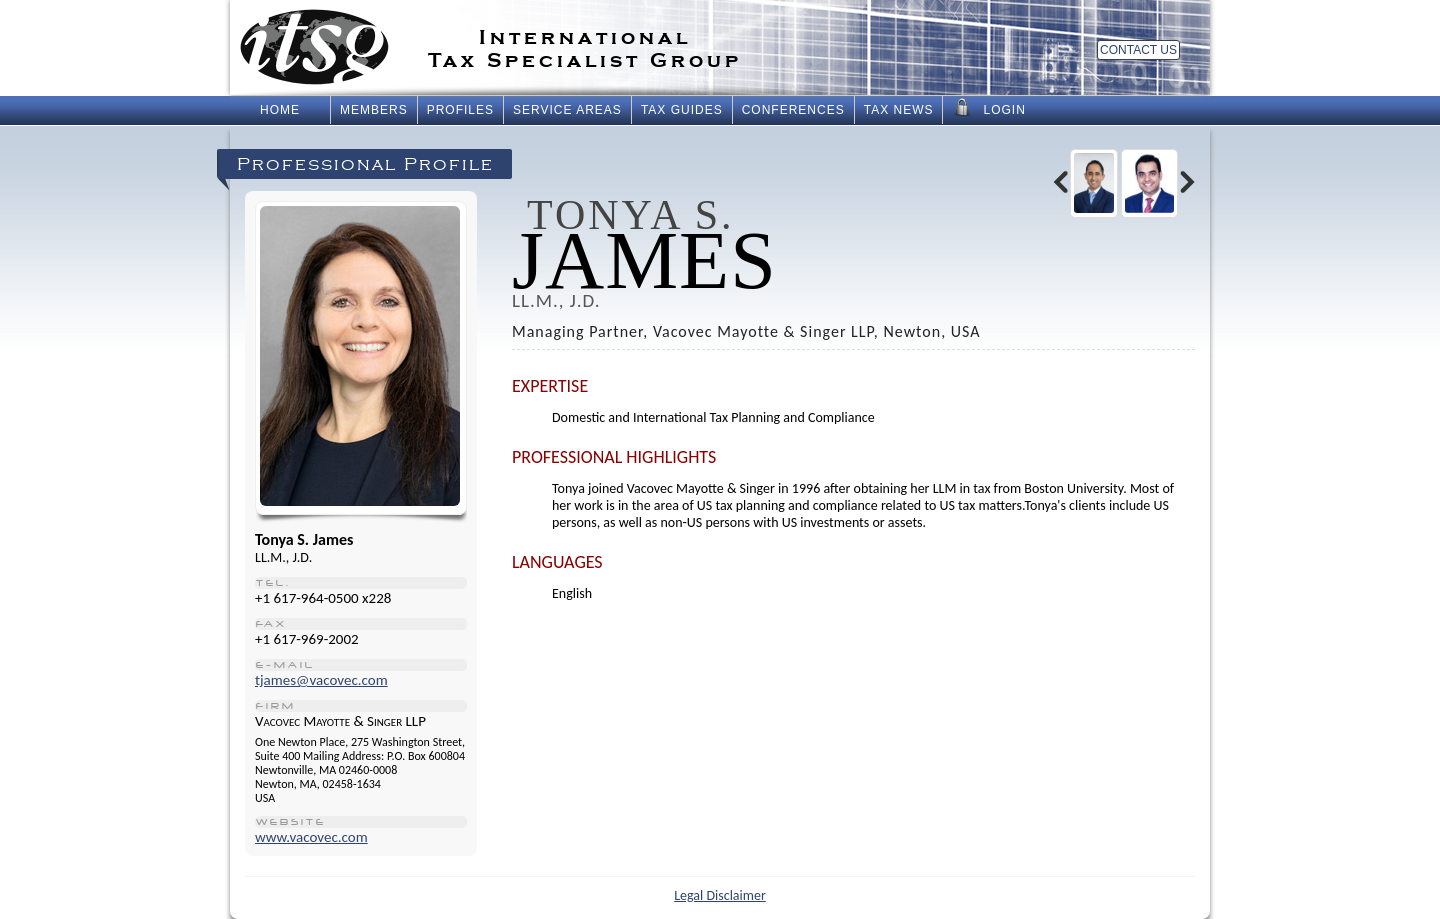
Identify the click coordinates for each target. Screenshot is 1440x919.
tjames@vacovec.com (321, 680)
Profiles (460, 110)
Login (988, 108)
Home (280, 110)
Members (374, 110)
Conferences (793, 110)
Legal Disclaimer (720, 895)
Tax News (899, 110)
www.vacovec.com (311, 837)
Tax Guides (682, 110)
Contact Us (1138, 50)
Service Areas (567, 110)
